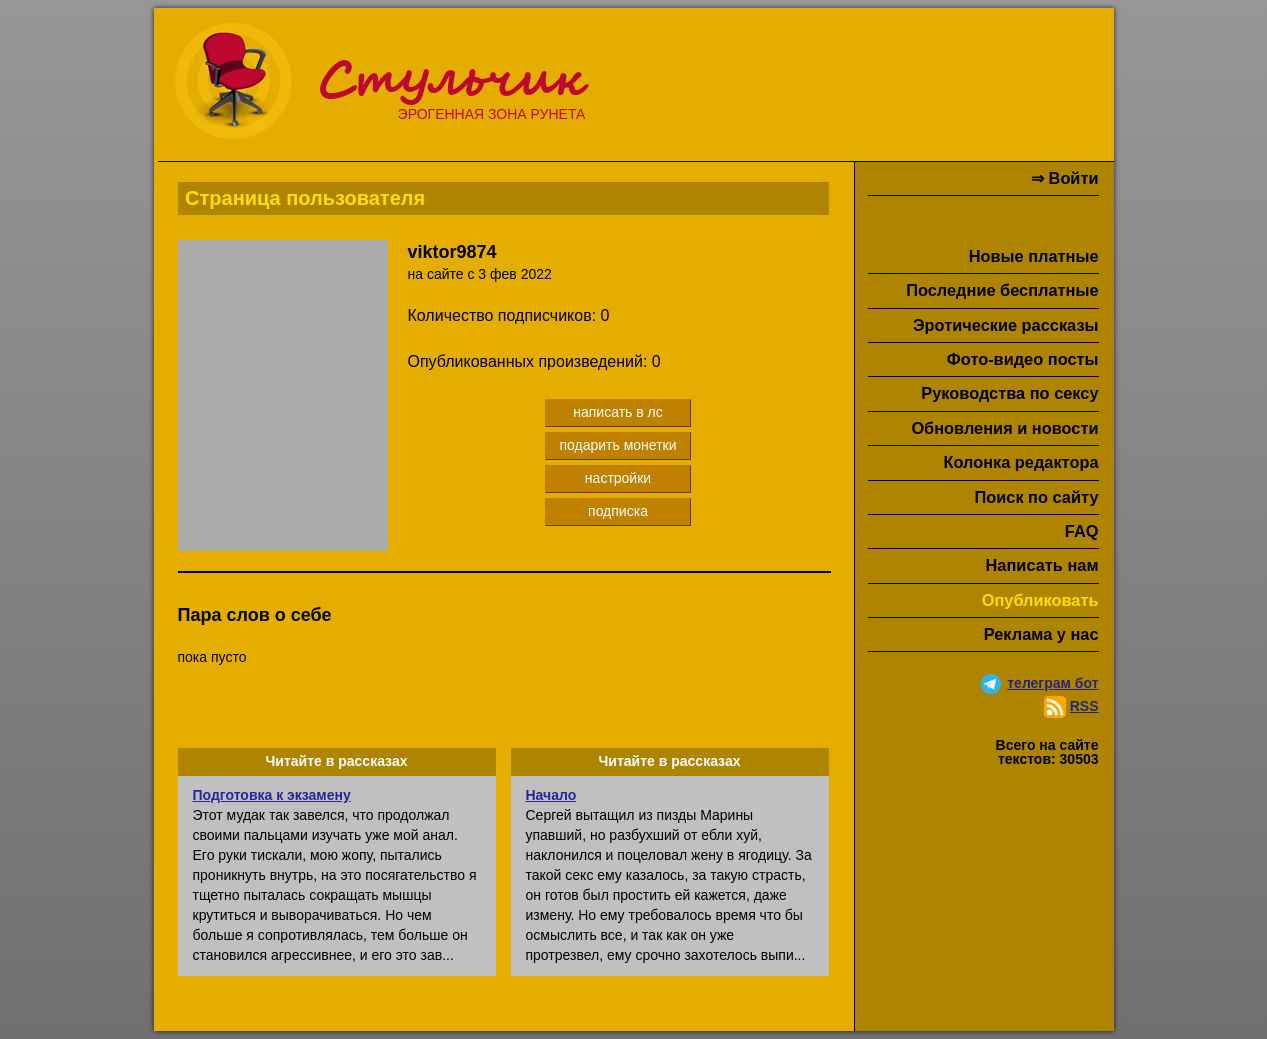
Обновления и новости (1004, 428)
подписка (618, 511)
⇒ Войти (1064, 178)
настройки (618, 478)
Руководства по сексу (1009, 393)
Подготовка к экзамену (272, 795)
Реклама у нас (1041, 634)
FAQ (1082, 531)
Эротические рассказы (1006, 325)
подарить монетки (617, 445)
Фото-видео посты (1023, 359)
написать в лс (618, 412)
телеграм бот (1052, 683)
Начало (551, 795)
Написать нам (1042, 565)
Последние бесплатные (1002, 290)
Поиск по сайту (1036, 497)
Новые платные (1034, 256)
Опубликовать (1040, 600)
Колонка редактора (1020, 462)
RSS (1084, 706)
